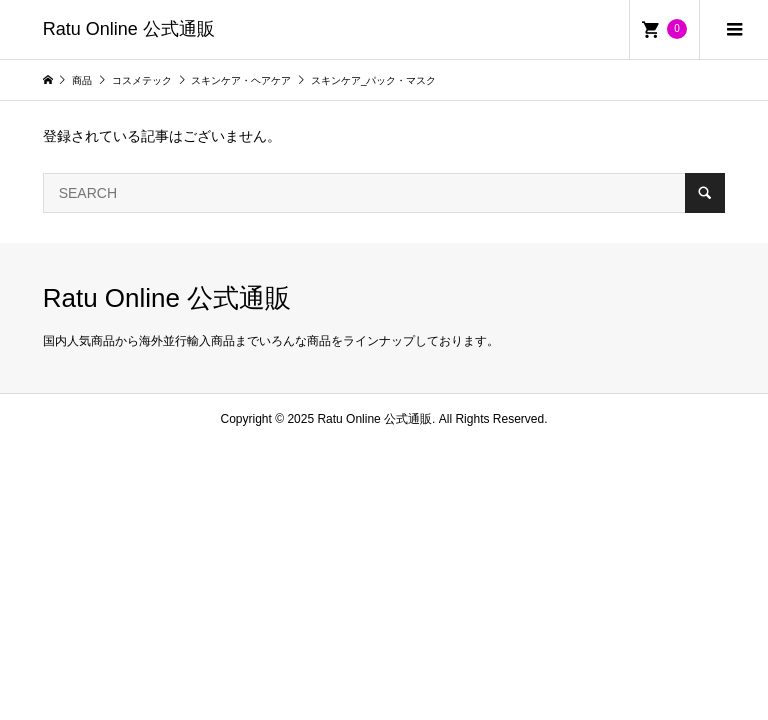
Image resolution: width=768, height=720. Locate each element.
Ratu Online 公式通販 (129, 29)
